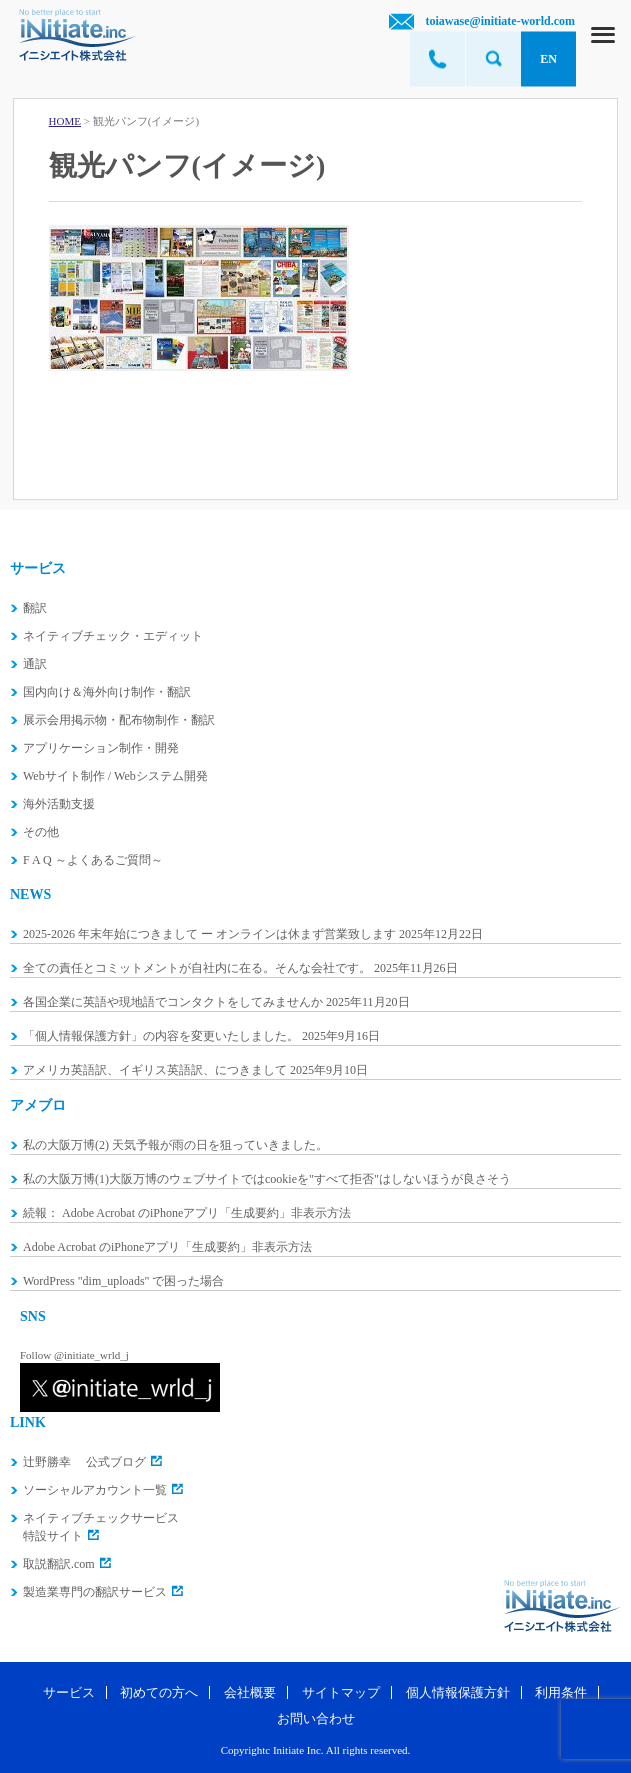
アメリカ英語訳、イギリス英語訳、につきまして (155, 1070)
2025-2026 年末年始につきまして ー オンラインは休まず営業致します (209, 934)
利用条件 (561, 1692)
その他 (41, 832)
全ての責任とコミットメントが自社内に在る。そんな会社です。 (197, 968)
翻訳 (35, 608)
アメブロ (38, 1105)
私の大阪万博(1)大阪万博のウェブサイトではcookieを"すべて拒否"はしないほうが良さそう (267, 1179)
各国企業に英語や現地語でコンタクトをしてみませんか (173, 1002)
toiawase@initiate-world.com (500, 21)
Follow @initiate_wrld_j (74, 1355)
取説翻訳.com (59, 1564)
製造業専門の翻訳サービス (95, 1592)
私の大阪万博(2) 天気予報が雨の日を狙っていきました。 (175, 1145)
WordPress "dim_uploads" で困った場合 (124, 1281)
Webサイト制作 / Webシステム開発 (115, 776)
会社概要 (250, 1692)
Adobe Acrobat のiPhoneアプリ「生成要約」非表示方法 (167, 1247)
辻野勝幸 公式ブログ (84, 1462)
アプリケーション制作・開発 (101, 748)
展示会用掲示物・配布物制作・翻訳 (119, 720)
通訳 (35, 664)
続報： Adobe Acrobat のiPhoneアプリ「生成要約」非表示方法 (187, 1213)
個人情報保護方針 (458, 1692)
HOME (65, 121)
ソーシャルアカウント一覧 (95, 1490)
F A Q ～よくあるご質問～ (93, 860)
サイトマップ (341, 1692)
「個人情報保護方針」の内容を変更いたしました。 (161, 1036)
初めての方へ (159, 1692)
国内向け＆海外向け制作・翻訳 (107, 692)
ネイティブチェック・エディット (113, 636)
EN (548, 59)
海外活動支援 (59, 804)
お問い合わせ (316, 1718)
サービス (69, 1692)
